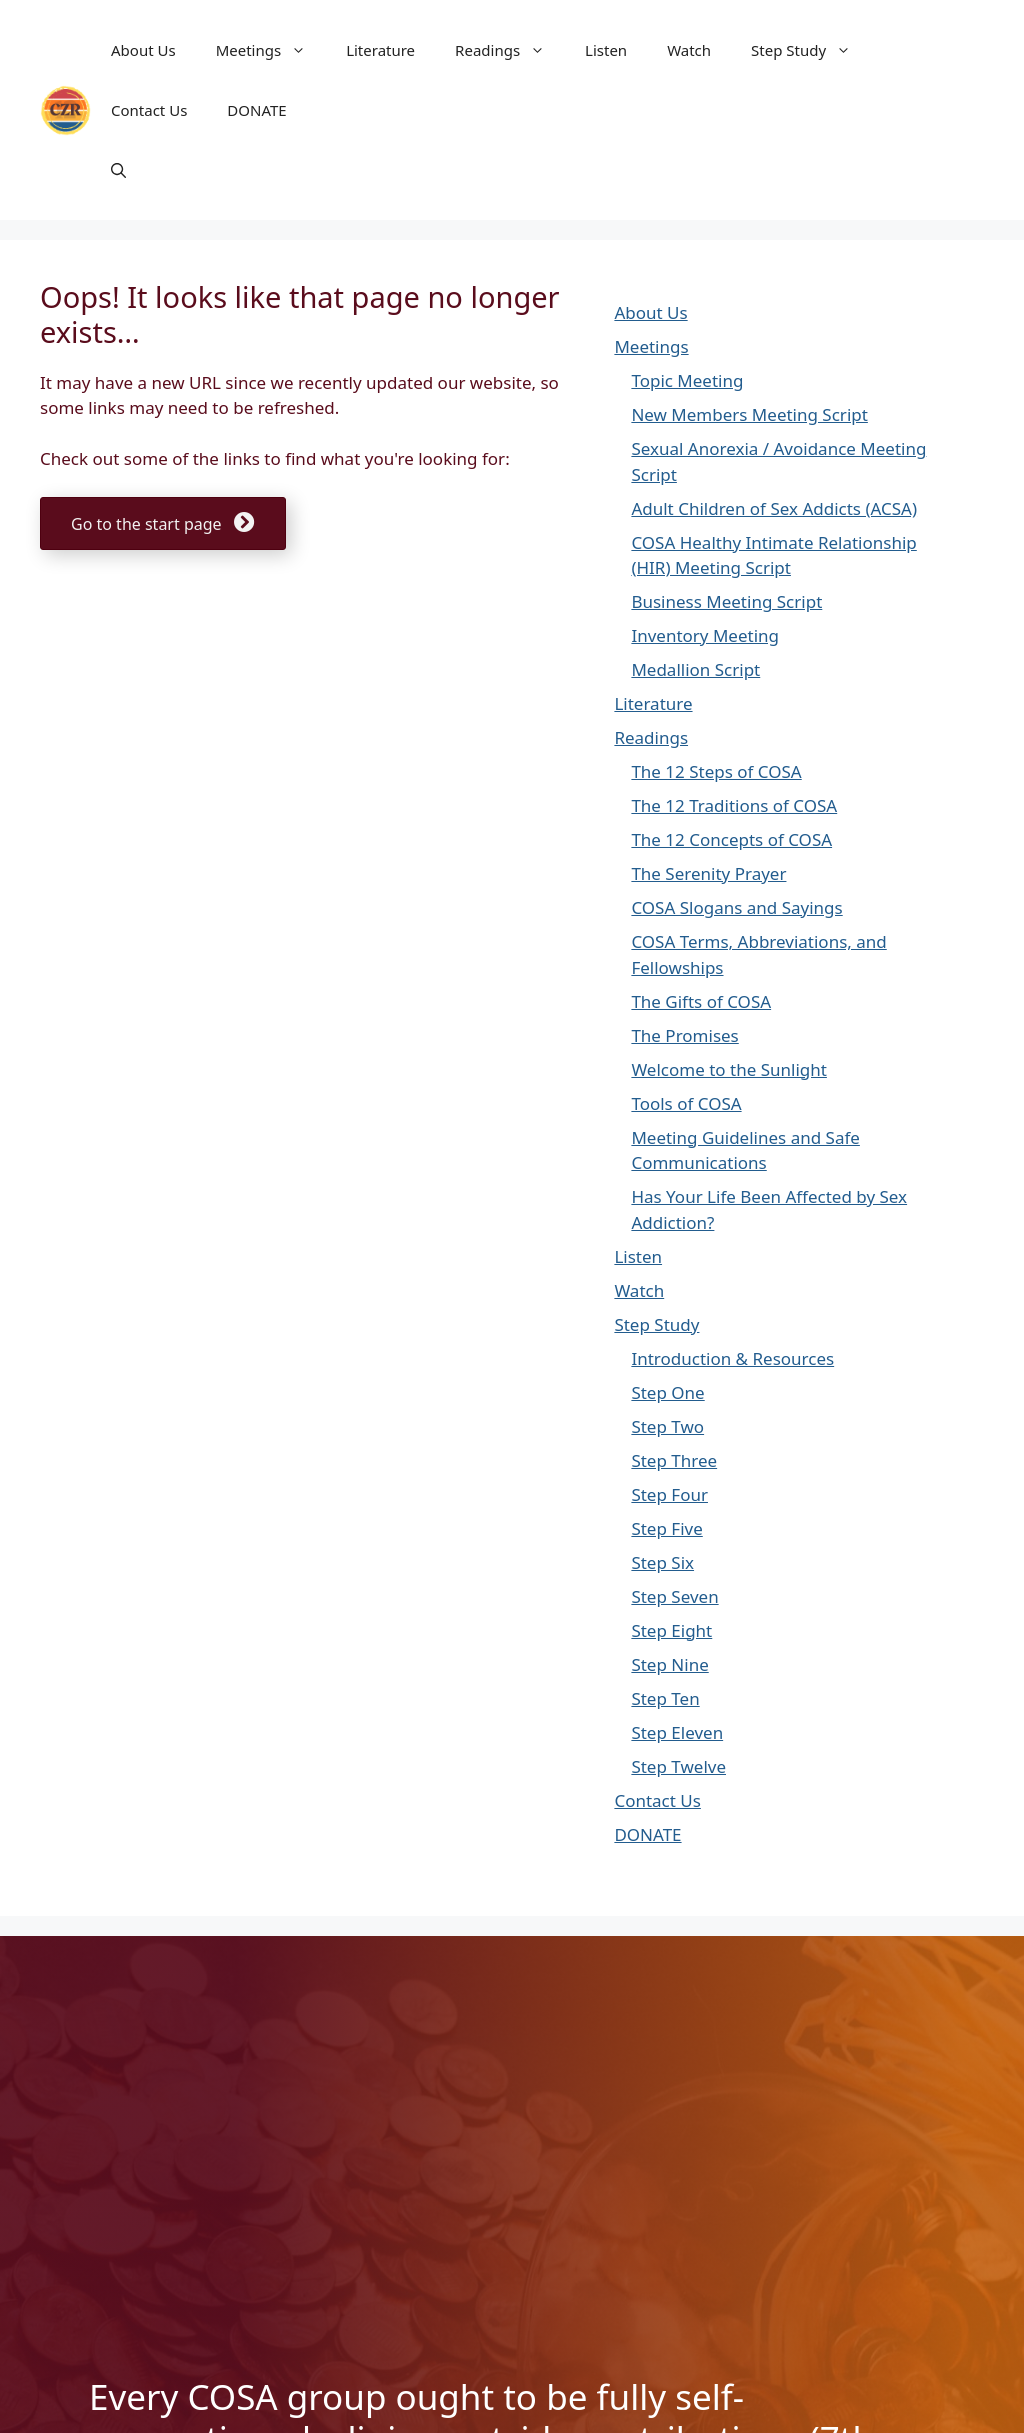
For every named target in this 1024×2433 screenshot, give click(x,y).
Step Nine (669, 1664)
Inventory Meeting (705, 635)
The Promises (684, 1035)
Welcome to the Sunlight (729, 1069)
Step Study (811, 50)
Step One (667, 1392)
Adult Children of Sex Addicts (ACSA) (774, 508)
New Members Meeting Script (749, 414)
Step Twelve (678, 1766)
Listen (606, 50)
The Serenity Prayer (708, 873)
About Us (143, 50)
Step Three (674, 1460)
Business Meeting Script (726, 601)
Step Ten (665, 1698)
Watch (689, 50)
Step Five (666, 1528)
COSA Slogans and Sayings (736, 907)
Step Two (667, 1426)
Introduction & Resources (732, 1358)
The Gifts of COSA (701, 1001)
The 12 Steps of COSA (716, 771)
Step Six (662, 1562)
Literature (380, 50)
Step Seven (674, 1596)
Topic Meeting (687, 380)
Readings (510, 50)
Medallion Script (695, 669)
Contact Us (149, 110)
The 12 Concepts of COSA (731, 839)
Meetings (271, 50)
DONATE (256, 110)
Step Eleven (677, 1732)
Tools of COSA (686, 1103)
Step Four (669, 1494)
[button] (118, 170)
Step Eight (671, 1630)
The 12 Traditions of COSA (734, 805)
